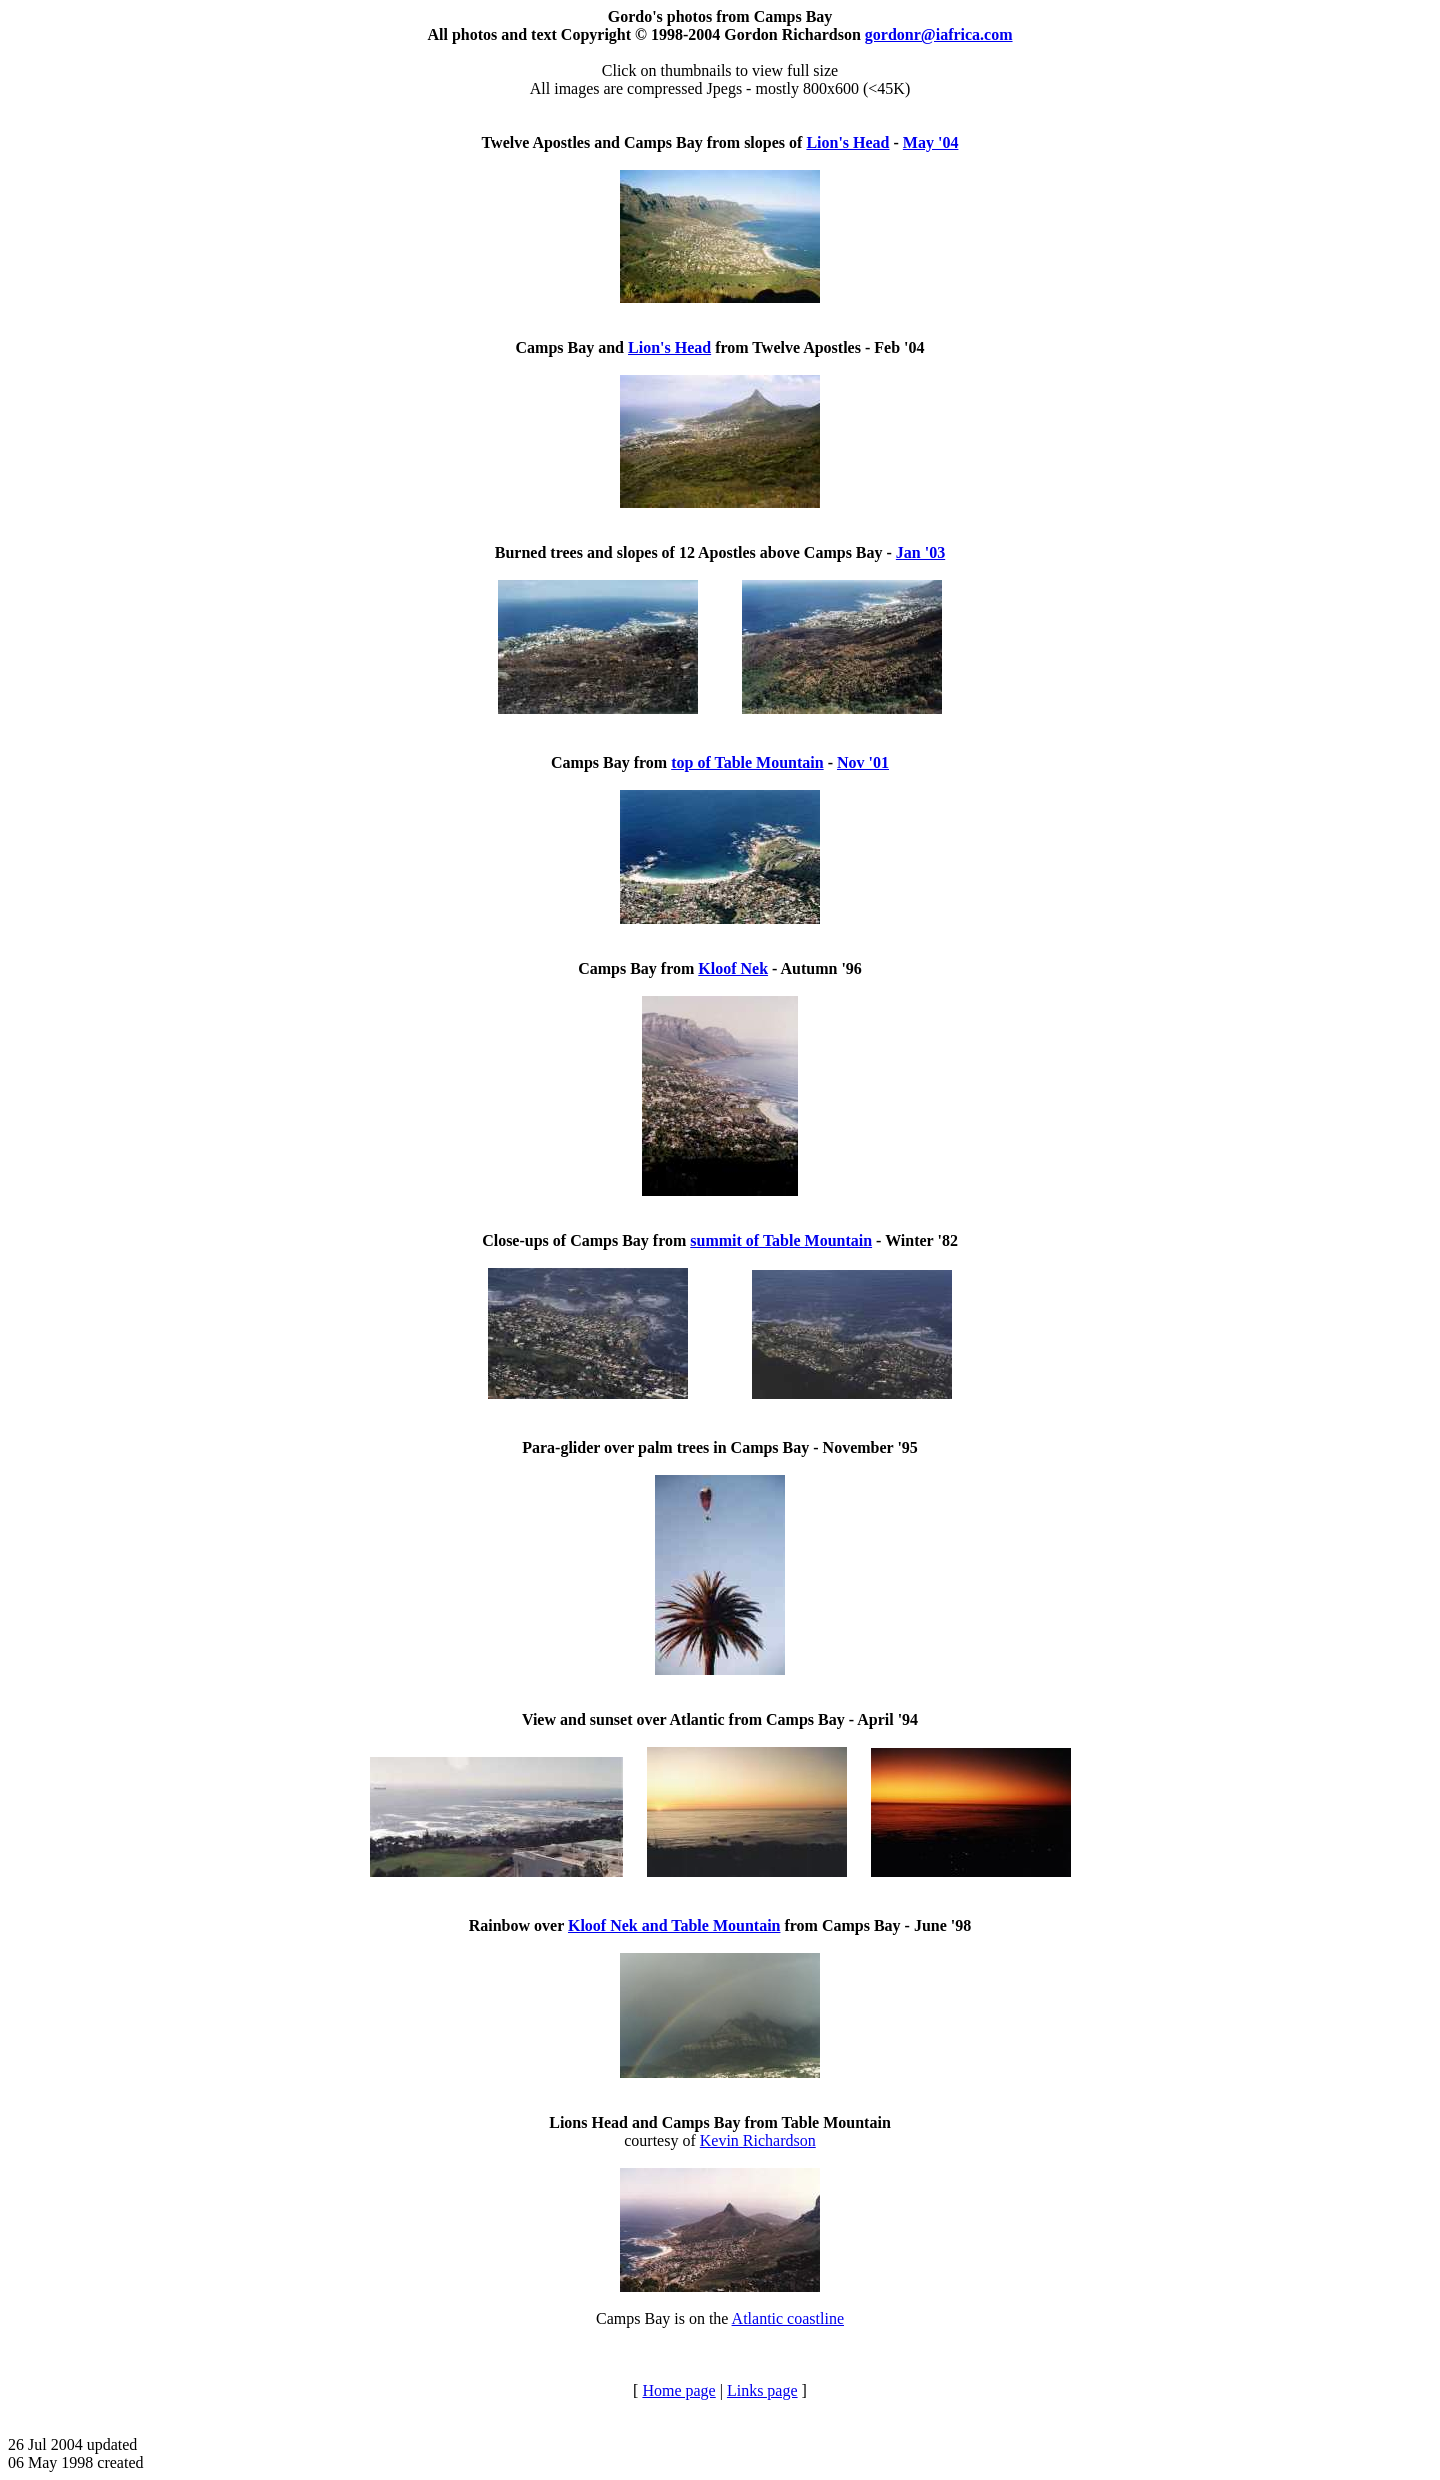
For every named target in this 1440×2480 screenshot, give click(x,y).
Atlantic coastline (788, 2318)
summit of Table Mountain (781, 1240)
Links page (762, 2390)
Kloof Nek (733, 968)
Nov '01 (863, 762)
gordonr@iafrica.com (939, 34)
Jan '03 (920, 552)
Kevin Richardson (758, 2140)
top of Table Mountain (747, 762)
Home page (678, 2390)
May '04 (931, 142)
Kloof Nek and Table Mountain (674, 1925)
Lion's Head (847, 142)
